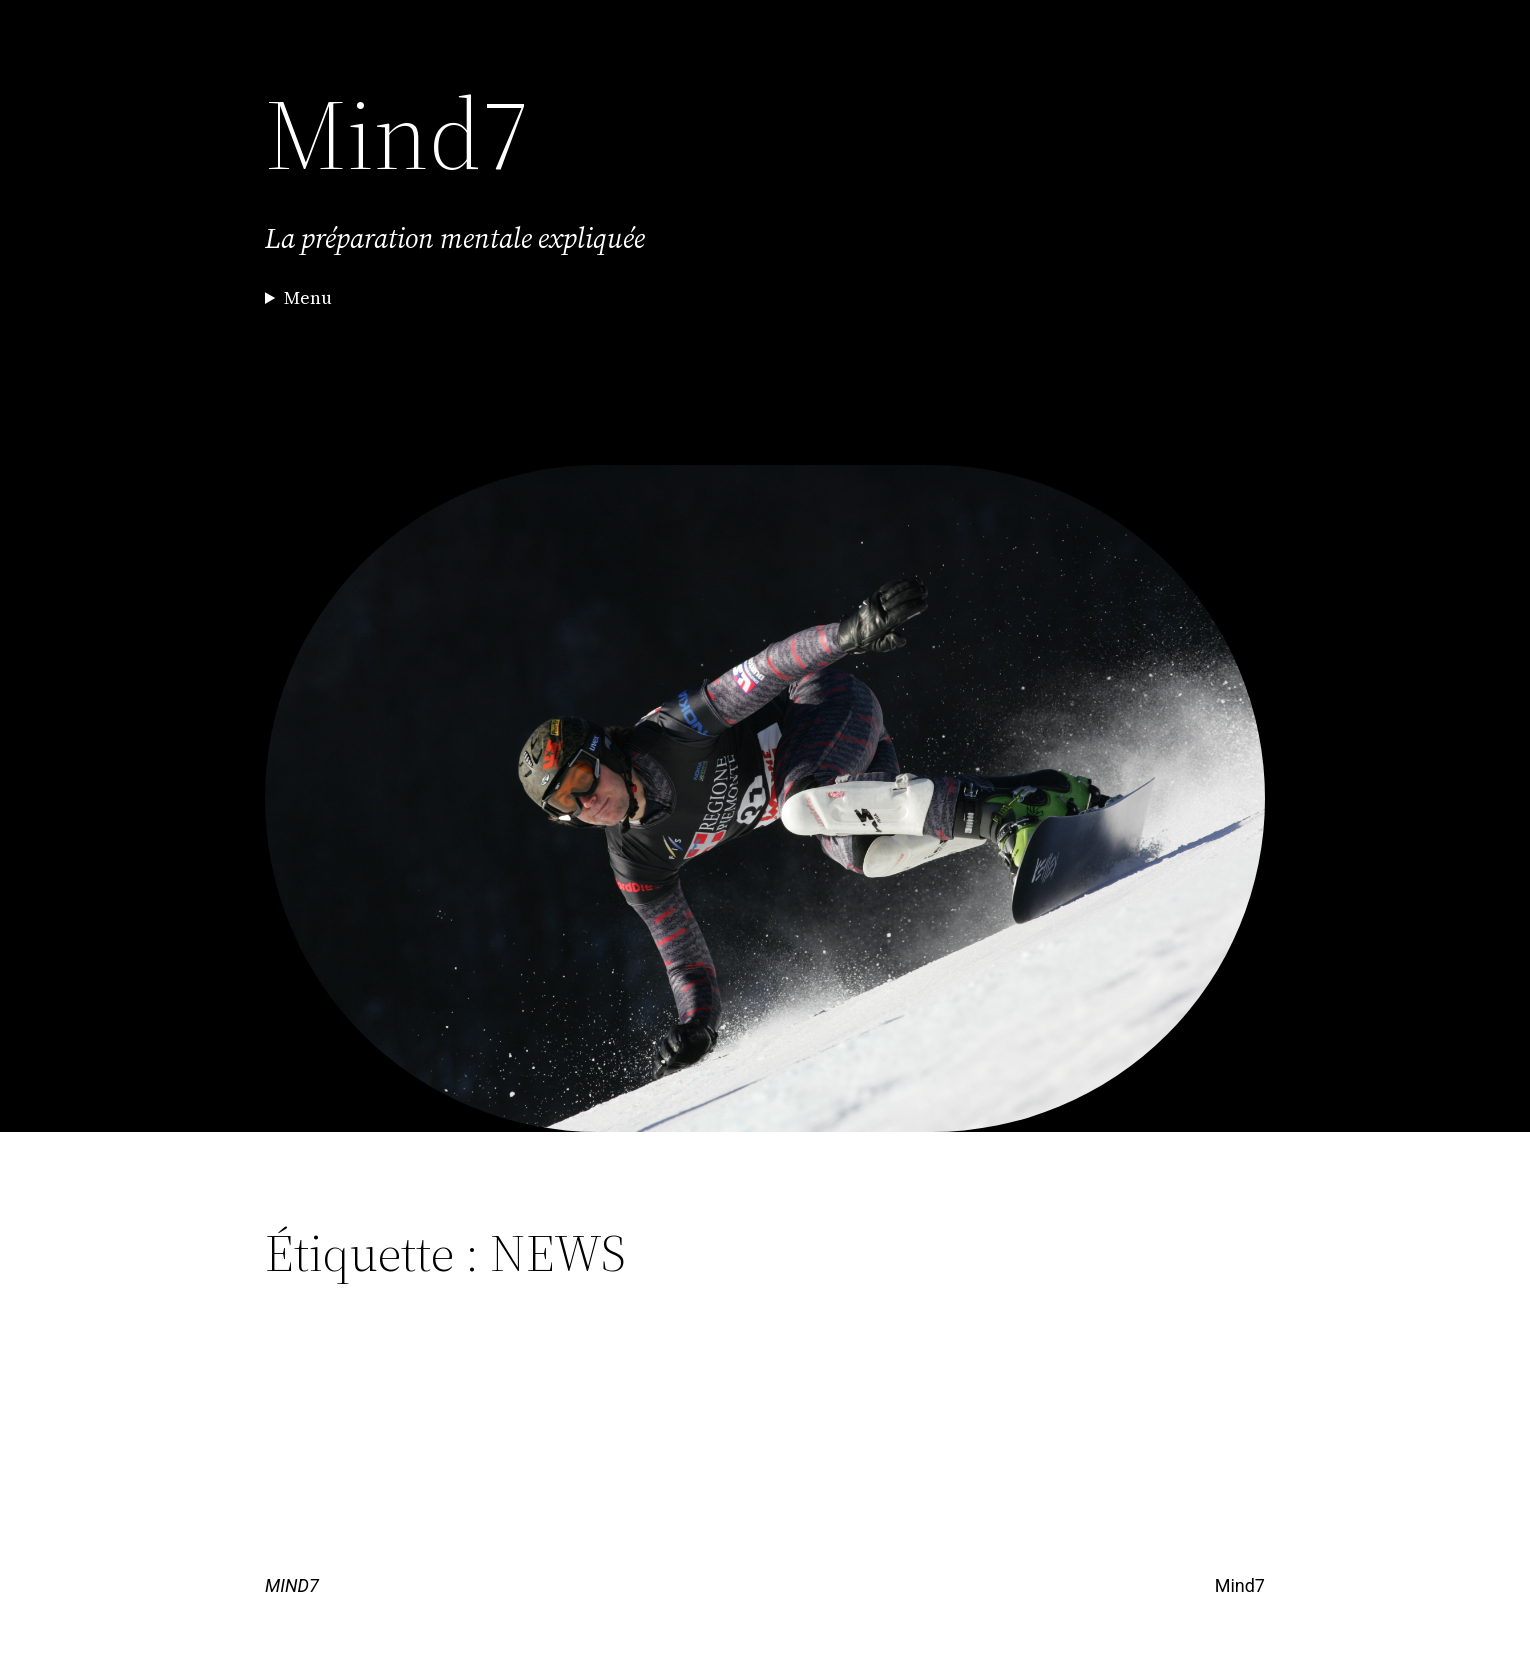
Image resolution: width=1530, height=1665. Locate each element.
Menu (308, 297)
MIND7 (292, 1585)
